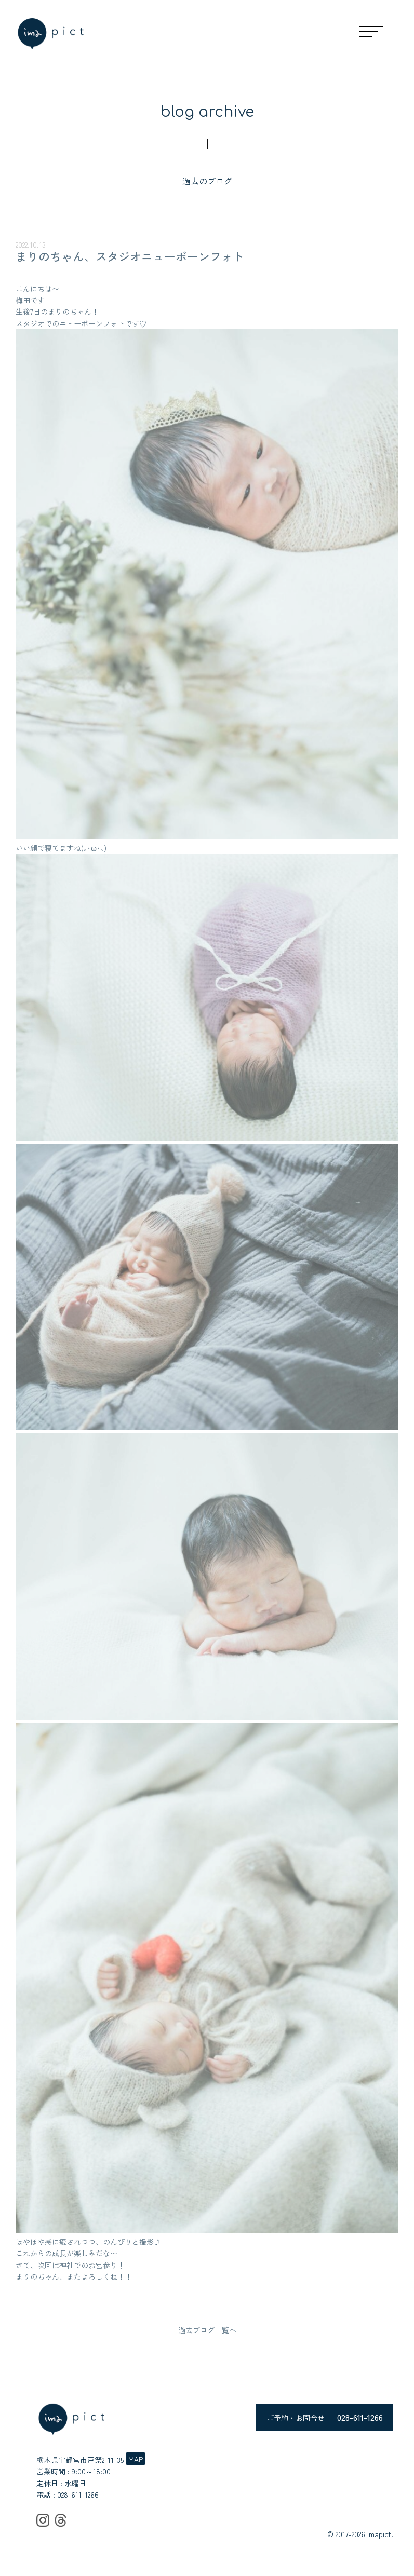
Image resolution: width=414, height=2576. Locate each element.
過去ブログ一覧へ (207, 2330)
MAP (135, 2459)
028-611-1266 (78, 2494)
